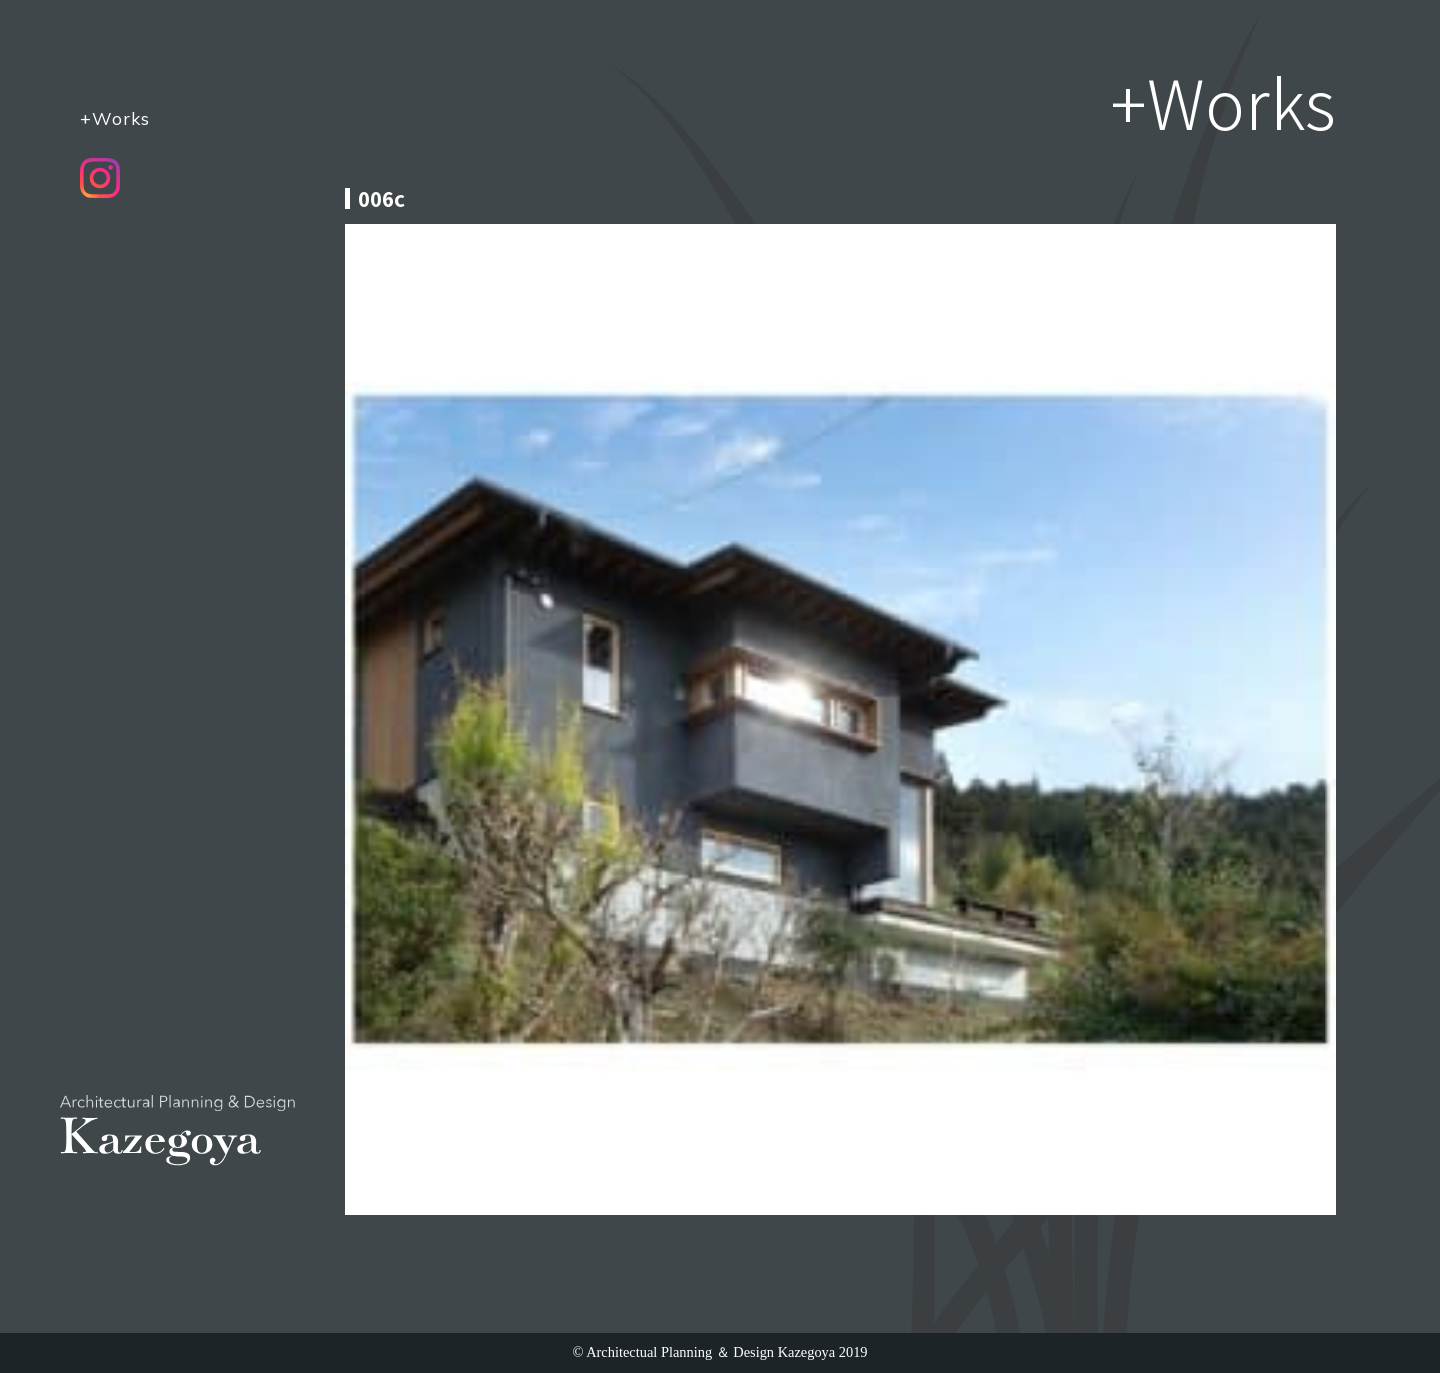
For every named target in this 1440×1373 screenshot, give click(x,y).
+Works (115, 118)
